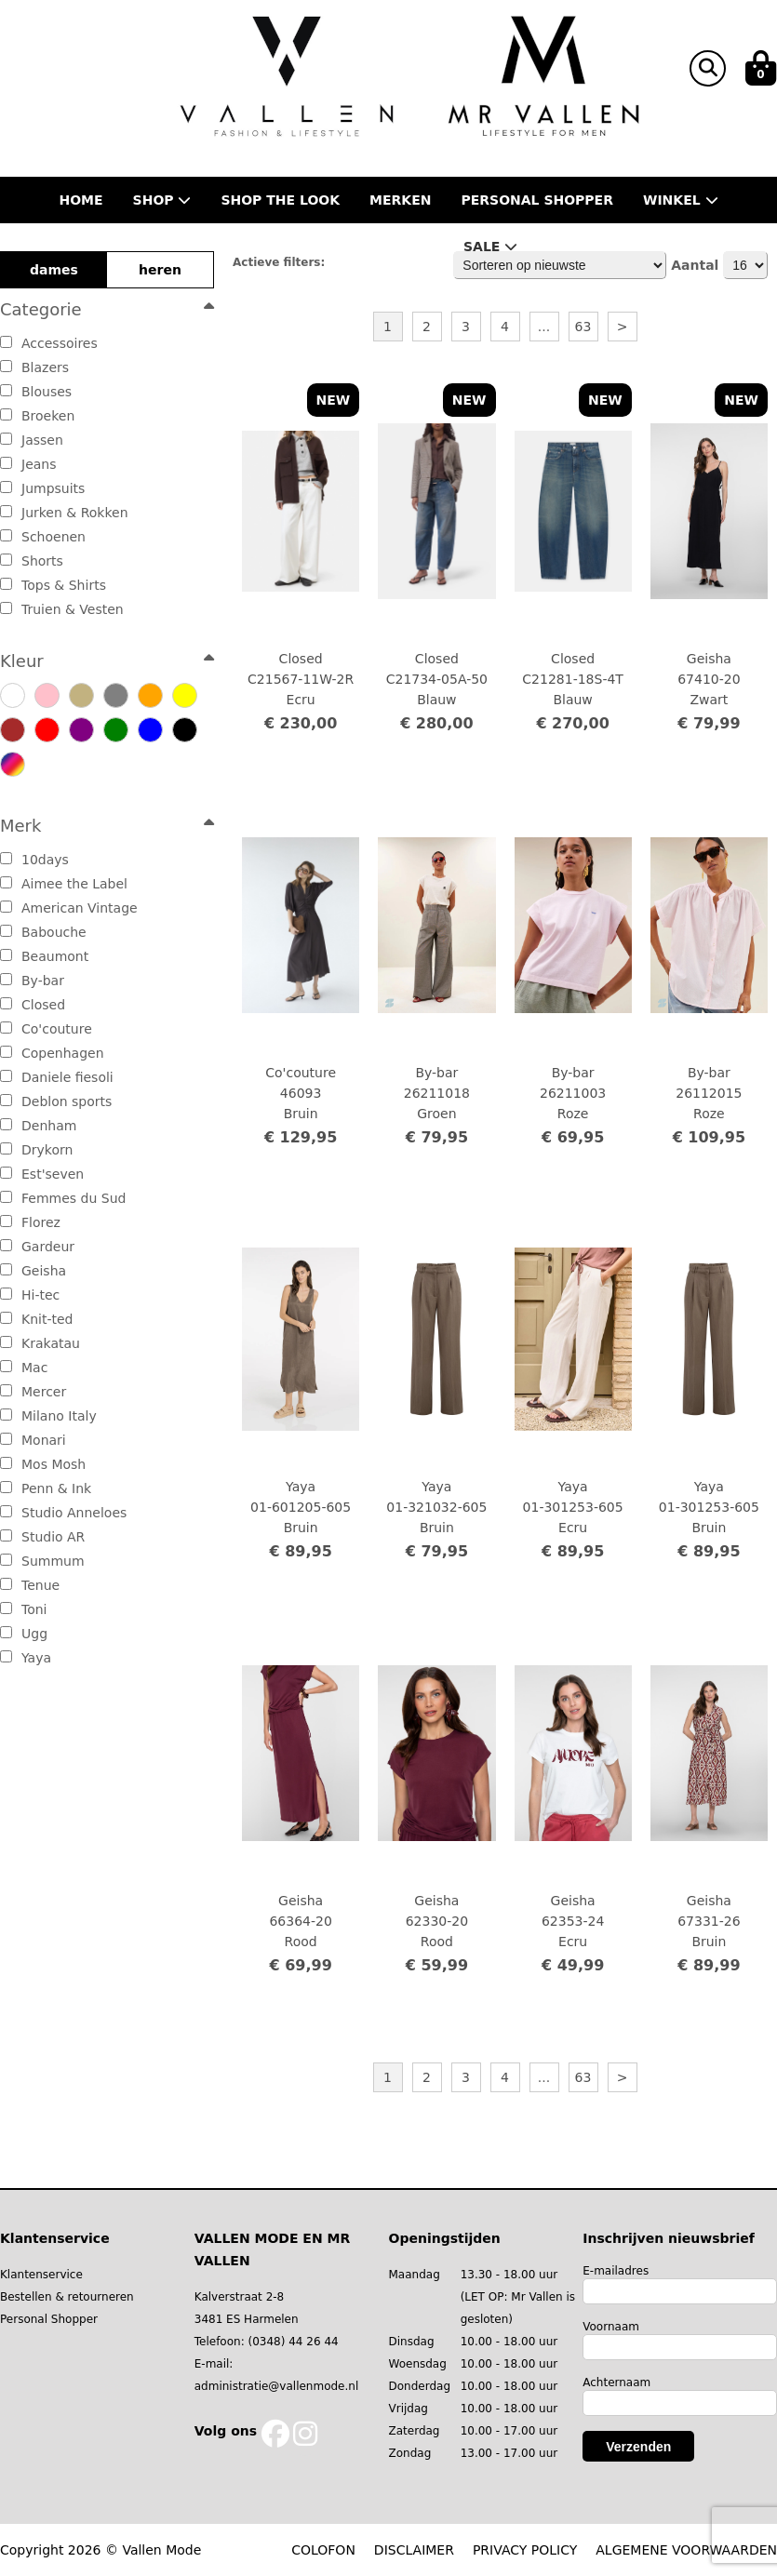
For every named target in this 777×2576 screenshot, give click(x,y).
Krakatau (40, 1343)
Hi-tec (30, 1295)
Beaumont (44, 956)
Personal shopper (537, 200)
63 (583, 326)
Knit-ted (36, 1319)
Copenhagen (52, 1053)
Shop (162, 200)
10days (34, 859)
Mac (23, 1367)
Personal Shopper (49, 2319)
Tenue (30, 1585)
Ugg (23, 1633)
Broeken (37, 415)
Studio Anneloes (63, 1512)
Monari (33, 1440)
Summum (42, 1561)
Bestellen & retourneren (67, 2296)
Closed (32, 1004)
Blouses (36, 391)
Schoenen (43, 536)
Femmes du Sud (63, 1198)
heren (160, 269)
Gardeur (37, 1246)
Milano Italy (48, 1415)
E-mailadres (616, 2270)
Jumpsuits (42, 488)
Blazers (34, 367)
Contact (400, 246)
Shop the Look (280, 200)
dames (54, 269)
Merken (400, 200)
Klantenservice (41, 2274)
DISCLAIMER (414, 2550)
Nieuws (298, 246)
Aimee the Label (63, 883)
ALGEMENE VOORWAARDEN (686, 2550)
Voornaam (611, 2326)
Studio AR (42, 1536)
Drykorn (36, 1149)
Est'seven (42, 1174)
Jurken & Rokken (64, 512)
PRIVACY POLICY (525, 2550)
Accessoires (49, 343)
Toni (23, 1609)
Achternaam (616, 2382)
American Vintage (69, 908)
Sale (490, 246)
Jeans (28, 464)
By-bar (32, 980)
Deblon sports (56, 1101)
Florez (30, 1222)
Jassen (31, 440)
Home (80, 200)
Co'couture (46, 1028)
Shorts (31, 561)
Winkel (680, 200)
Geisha (33, 1270)
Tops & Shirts (53, 585)
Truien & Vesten (62, 609)
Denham (38, 1125)
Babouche (43, 932)
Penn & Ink (45, 1488)
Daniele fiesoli (57, 1077)
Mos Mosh (43, 1464)
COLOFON (323, 2550)
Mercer (33, 1391)
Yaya (25, 1657)
